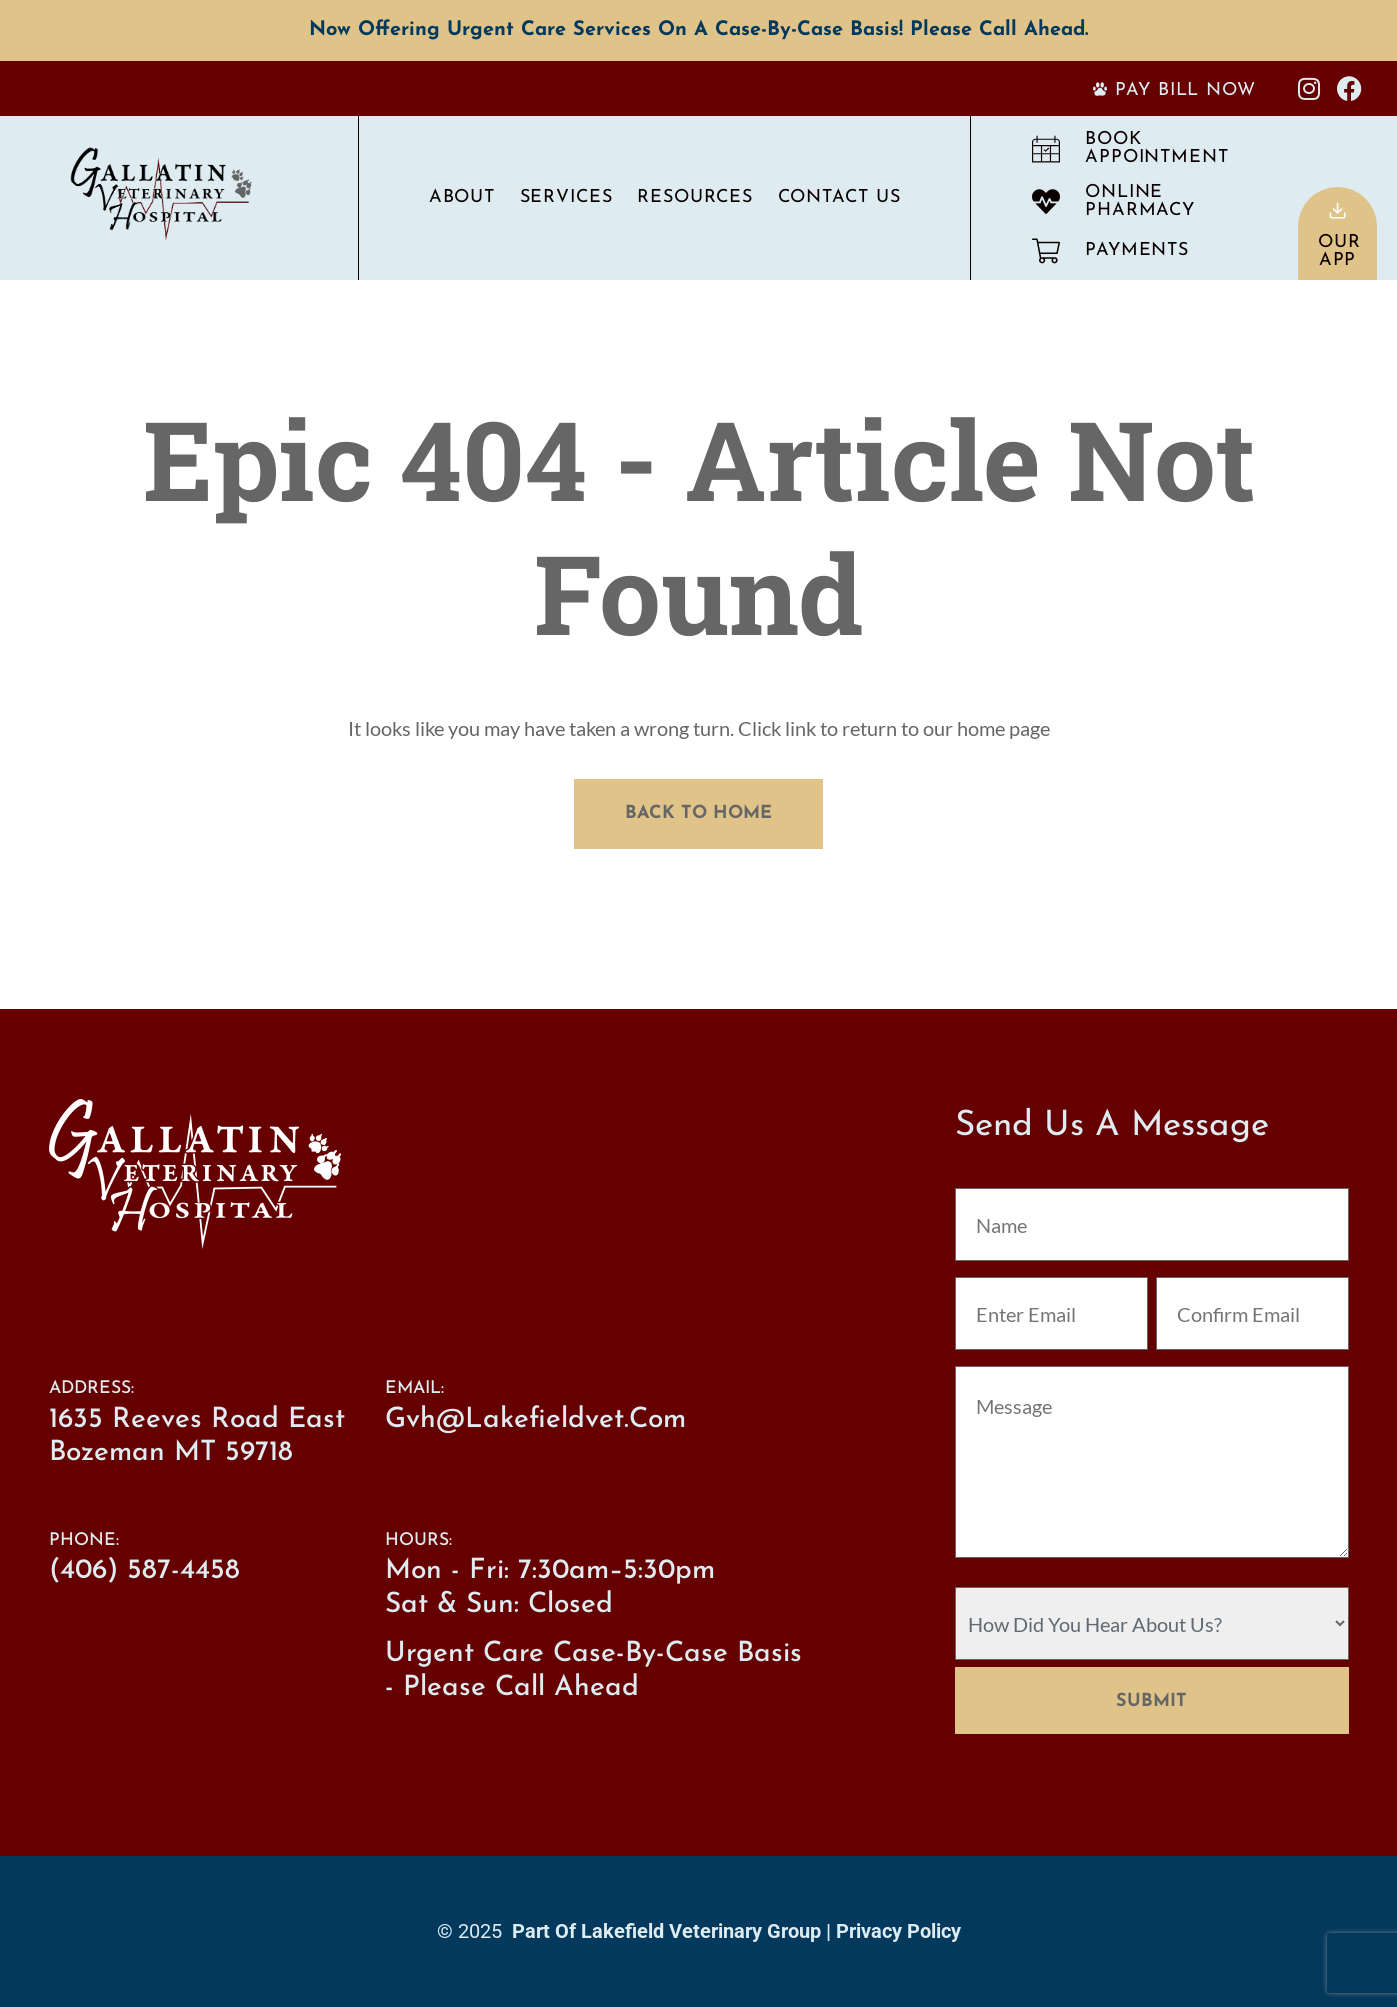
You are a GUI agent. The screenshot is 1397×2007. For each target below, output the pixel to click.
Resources (695, 197)
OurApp (1339, 251)
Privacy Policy (898, 1931)
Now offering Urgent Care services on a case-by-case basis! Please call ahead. (698, 30)
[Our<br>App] (1337, 210)
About (462, 197)
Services (566, 197)
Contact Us (839, 197)
